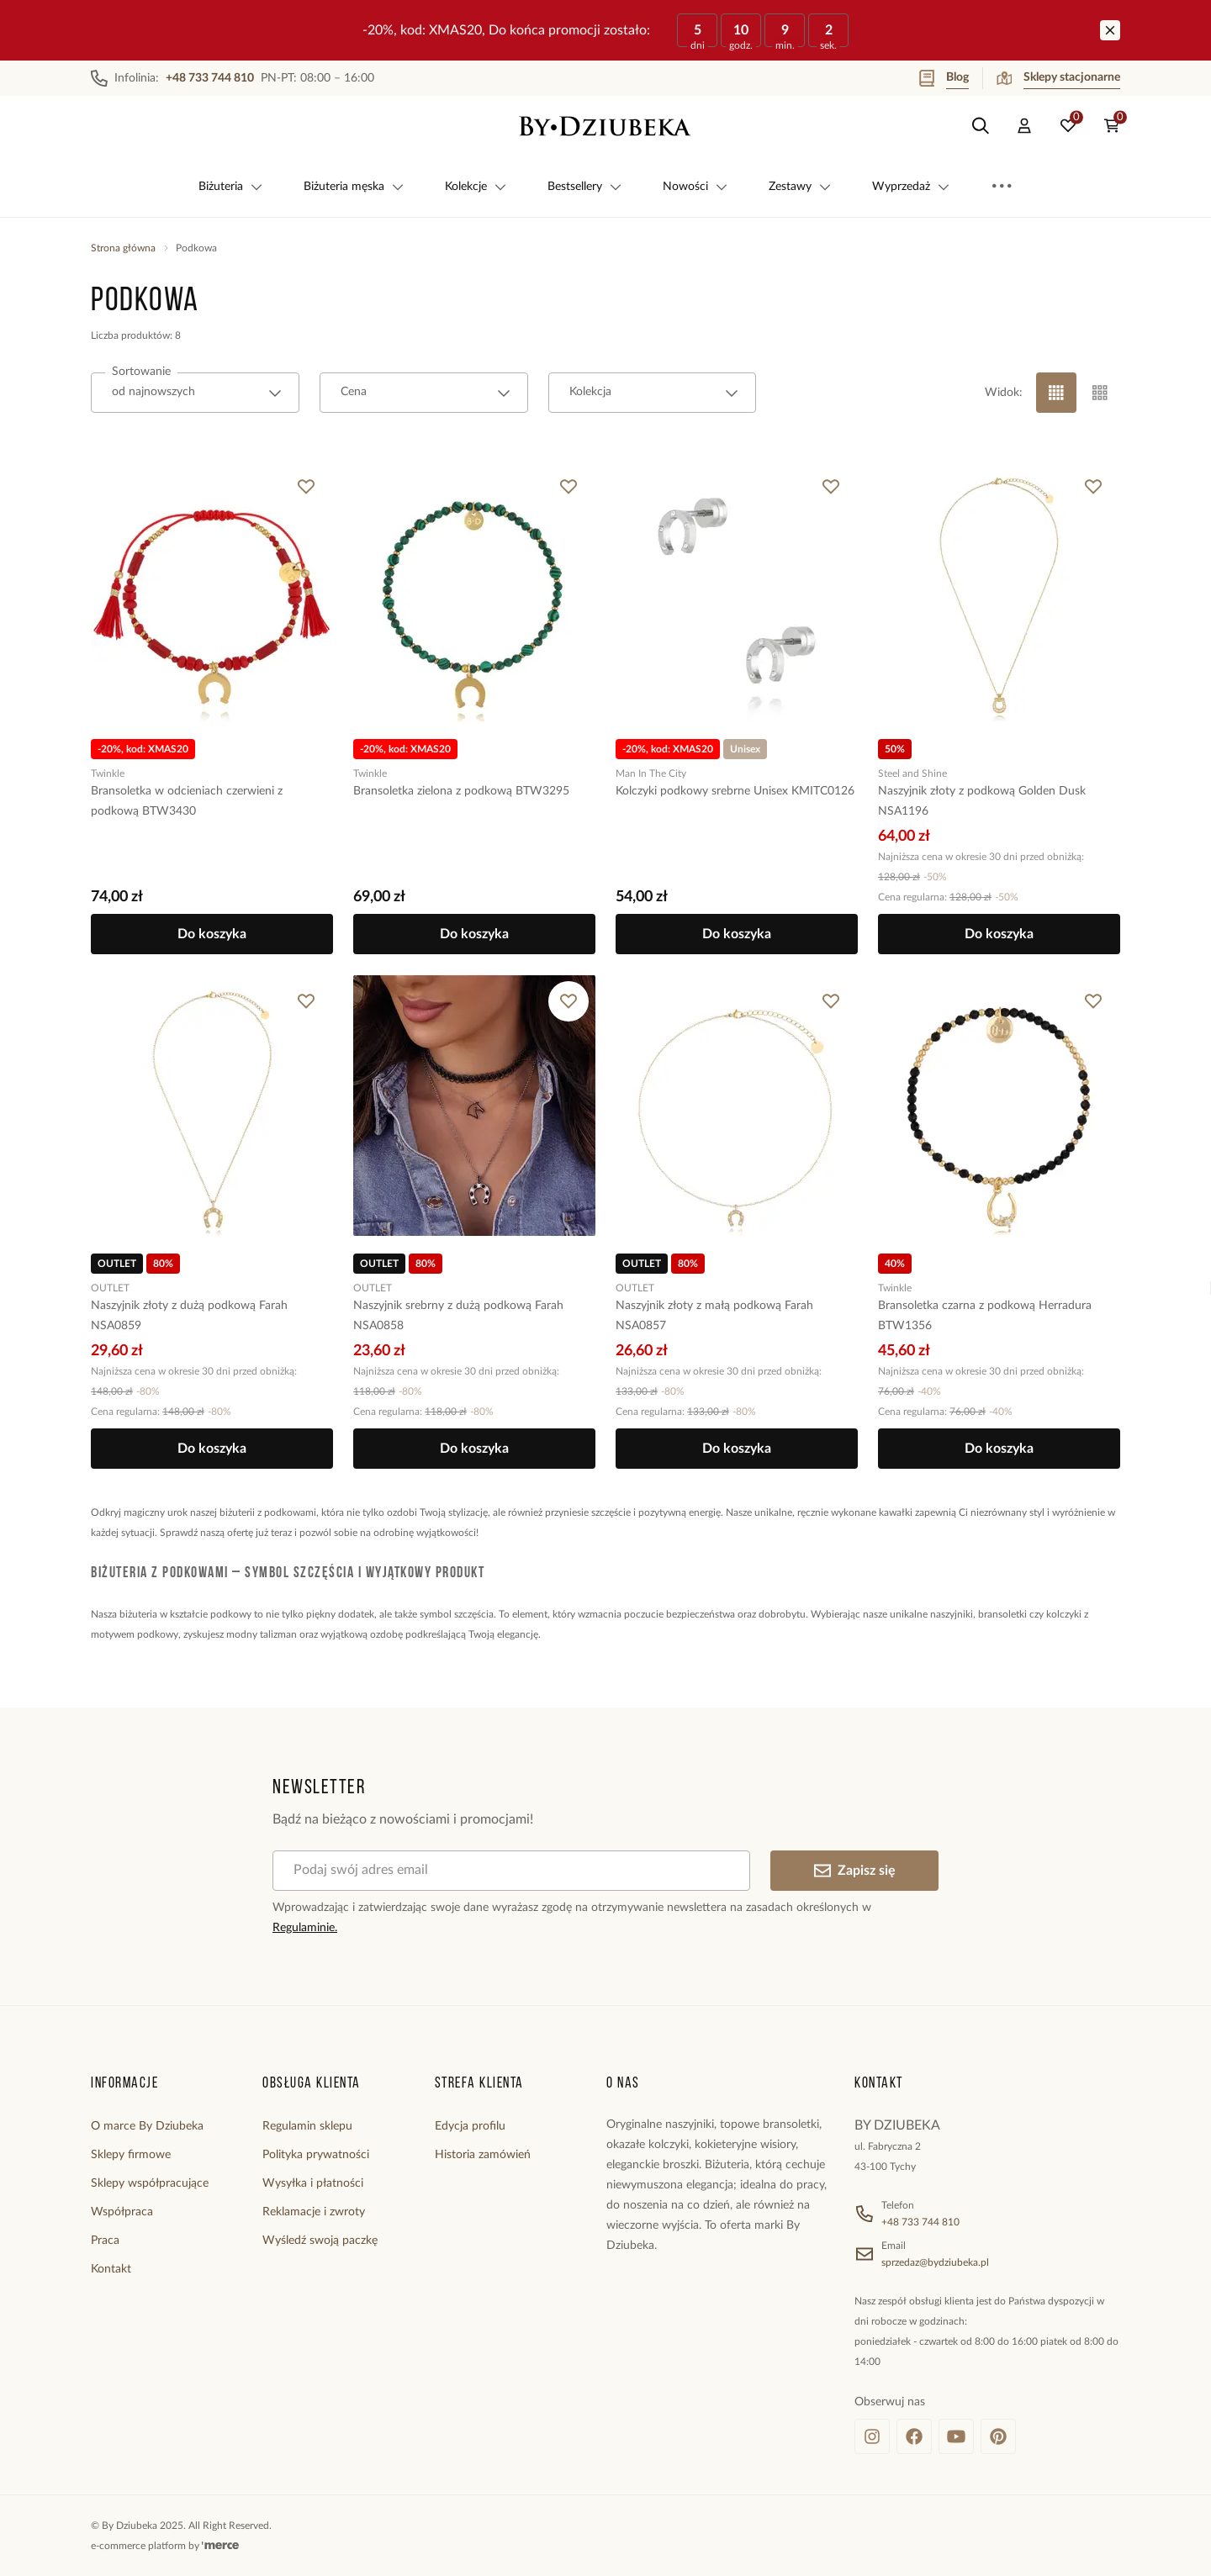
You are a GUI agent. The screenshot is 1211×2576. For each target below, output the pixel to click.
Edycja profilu (470, 2126)
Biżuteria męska (354, 186)
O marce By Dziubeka (147, 2126)
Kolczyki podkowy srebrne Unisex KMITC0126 (735, 791)
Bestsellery (584, 186)
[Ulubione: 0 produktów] (1068, 126)
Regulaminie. (304, 1928)
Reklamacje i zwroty (313, 2212)
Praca (105, 2240)
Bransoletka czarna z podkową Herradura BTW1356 (985, 1316)
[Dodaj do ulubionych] (306, 487)
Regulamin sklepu (307, 2126)
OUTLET (110, 1288)
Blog (944, 78)
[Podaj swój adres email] (511, 1870)
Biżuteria (230, 186)
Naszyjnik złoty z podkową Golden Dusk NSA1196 (982, 801)
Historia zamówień (483, 2155)
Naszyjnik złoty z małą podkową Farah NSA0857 (714, 1316)
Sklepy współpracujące (150, 2183)
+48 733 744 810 (920, 2222)
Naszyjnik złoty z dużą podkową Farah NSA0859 (189, 1316)
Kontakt (111, 2269)
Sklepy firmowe (131, 2155)
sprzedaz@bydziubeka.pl (935, 2262)
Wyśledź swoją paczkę (320, 2240)
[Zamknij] (1110, 30)
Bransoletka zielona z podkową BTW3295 (461, 791)
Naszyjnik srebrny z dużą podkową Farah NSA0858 (458, 1316)
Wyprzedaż (911, 186)
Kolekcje (476, 186)
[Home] (605, 126)
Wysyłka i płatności (312, 2183)
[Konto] (1024, 126)
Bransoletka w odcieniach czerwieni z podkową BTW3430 (187, 801)
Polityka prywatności (315, 2155)
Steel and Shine (912, 773)
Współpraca (122, 2212)
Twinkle (107, 773)
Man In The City (651, 773)
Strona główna (123, 248)
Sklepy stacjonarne (1058, 78)
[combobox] (195, 392)
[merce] (220, 2546)
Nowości (695, 186)
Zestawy (800, 186)
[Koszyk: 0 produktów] (1111, 126)
